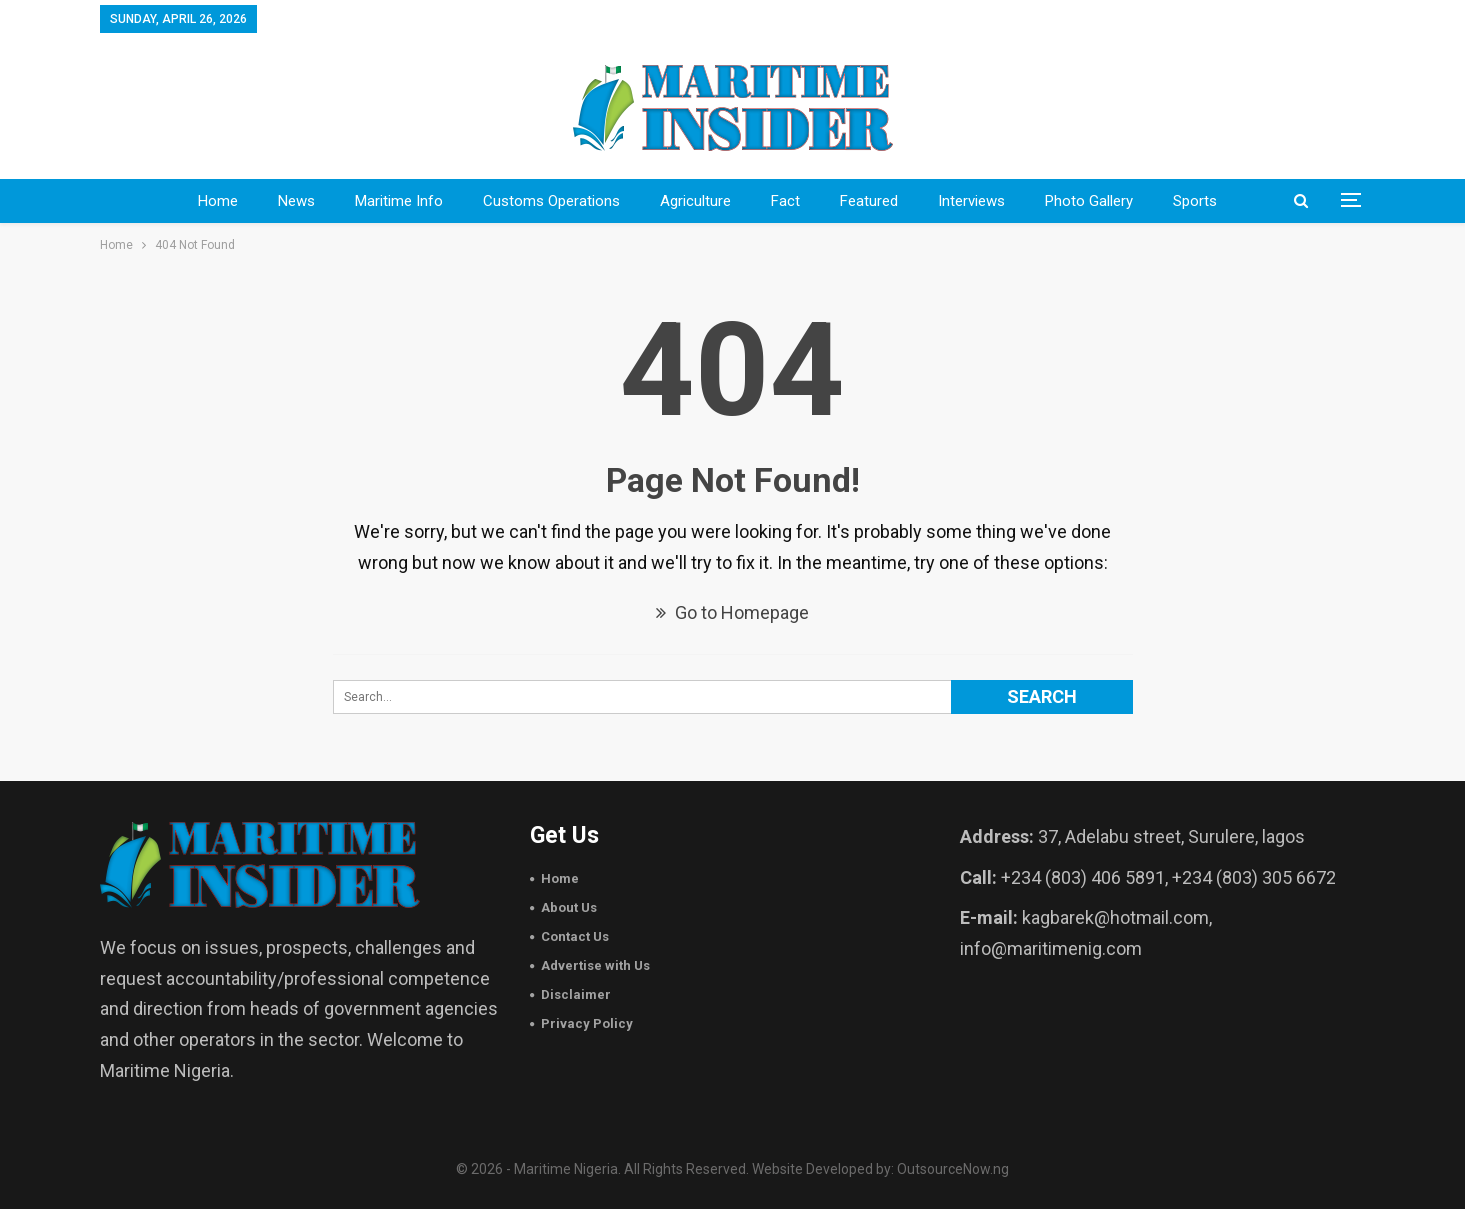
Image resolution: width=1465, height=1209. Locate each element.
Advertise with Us (595, 965)
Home (218, 201)
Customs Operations (551, 201)
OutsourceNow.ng (953, 1169)
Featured (869, 201)
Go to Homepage (732, 612)
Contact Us (575, 936)
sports (1195, 201)
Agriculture (695, 201)
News (296, 201)
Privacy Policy (587, 1023)
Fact (785, 201)
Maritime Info (399, 201)
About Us (569, 907)
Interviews (971, 201)
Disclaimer (576, 994)
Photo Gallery (1089, 201)
